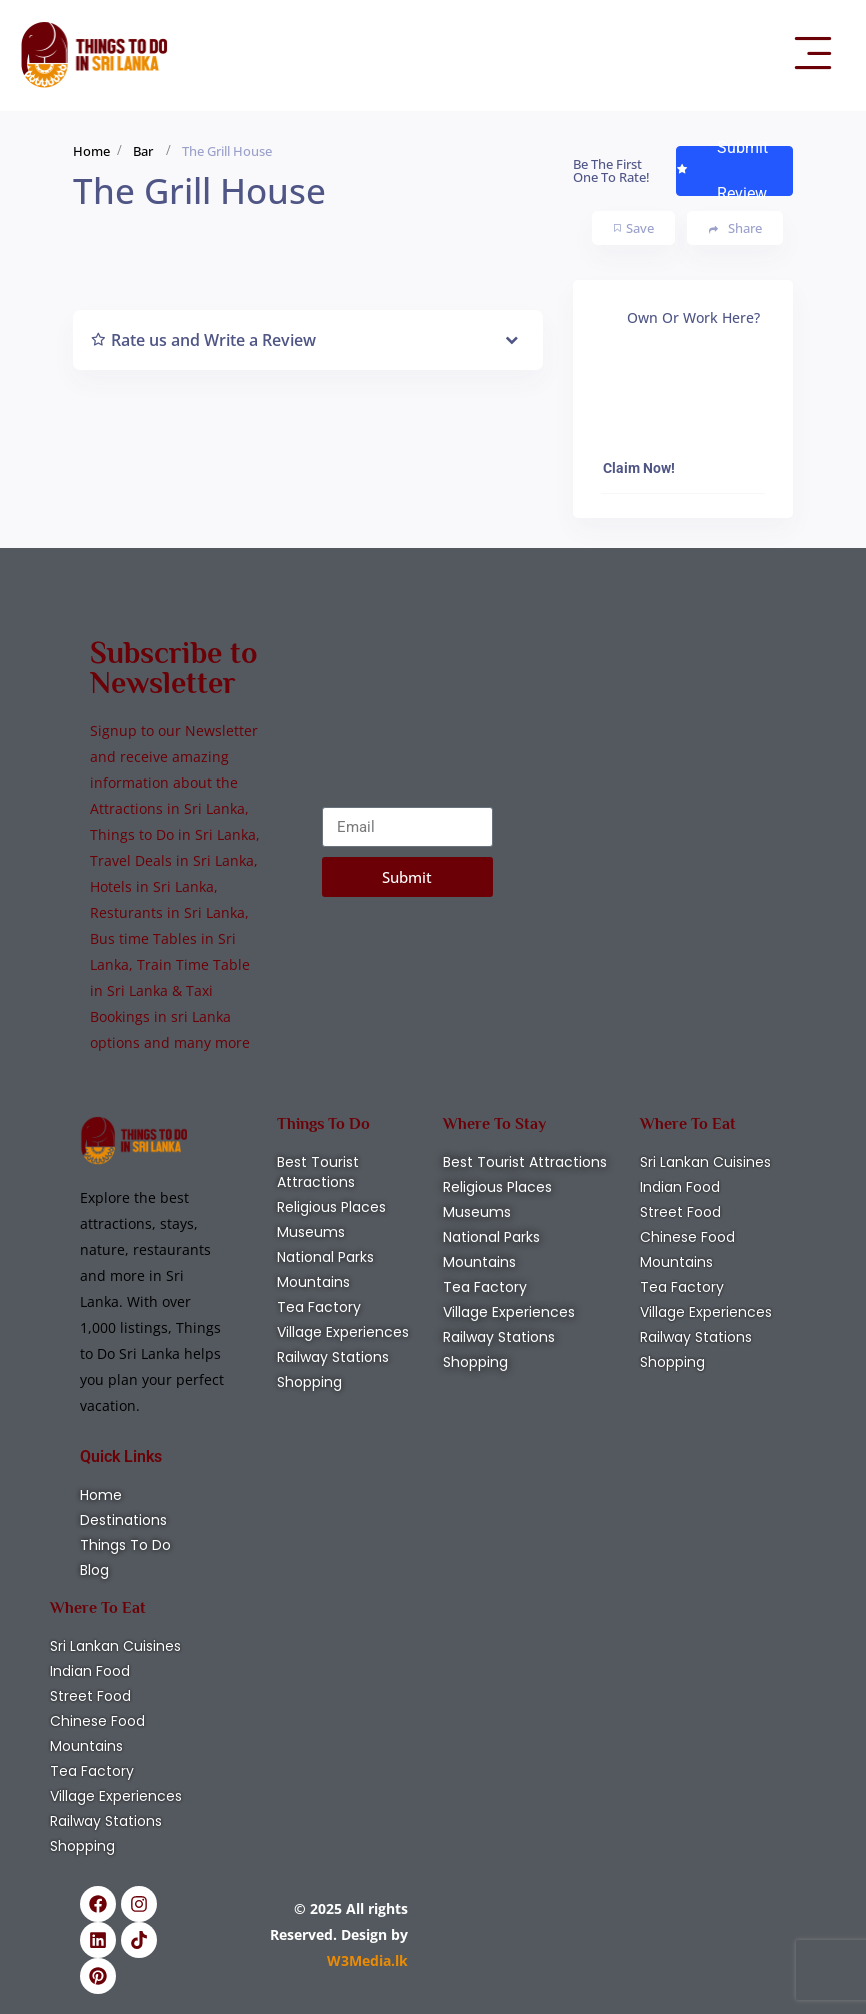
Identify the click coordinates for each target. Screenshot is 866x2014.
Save (634, 228)
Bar (143, 151)
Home (91, 151)
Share (735, 228)
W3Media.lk (367, 1960)
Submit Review (722, 171)
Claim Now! (639, 468)
